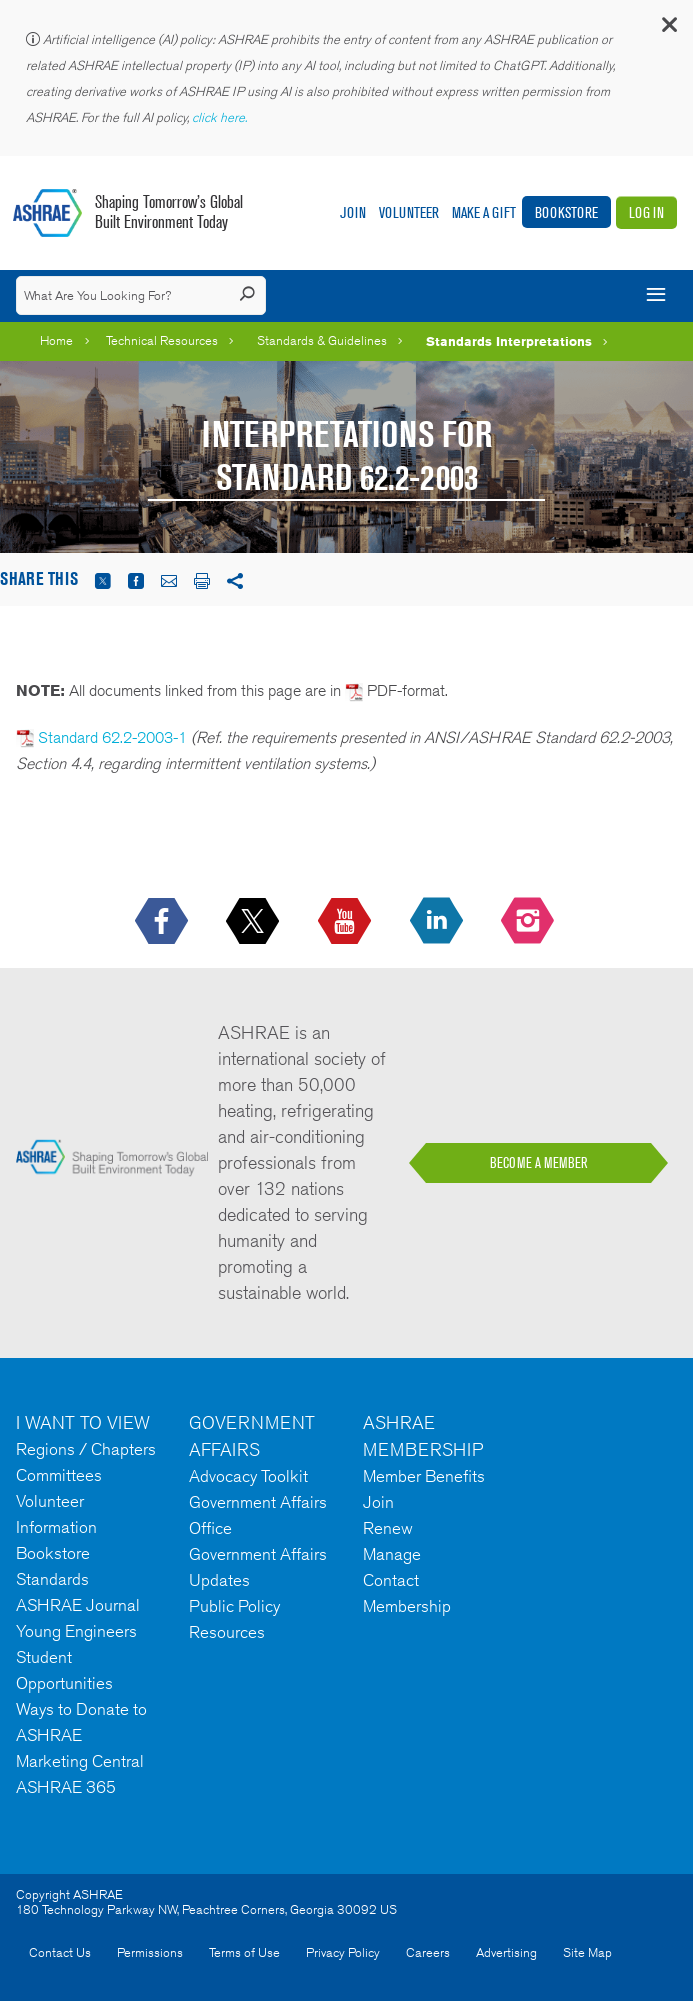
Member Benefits (424, 1476)
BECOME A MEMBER (539, 1163)
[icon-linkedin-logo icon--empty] (438, 922)
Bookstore (566, 212)
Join (353, 212)
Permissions (150, 1952)
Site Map (587, 1952)
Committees (59, 1475)
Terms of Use (244, 1952)
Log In (646, 212)
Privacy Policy (343, 1952)
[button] (668, 29)
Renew (388, 1528)
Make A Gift (484, 212)
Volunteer (409, 212)
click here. (221, 117)
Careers (428, 1952)
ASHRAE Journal (78, 1605)
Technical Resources (162, 340)
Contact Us (60, 1952)
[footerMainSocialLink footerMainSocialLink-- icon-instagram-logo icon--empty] (529, 922)
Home (56, 340)
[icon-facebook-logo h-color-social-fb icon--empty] (163, 922)
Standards (52, 1579)
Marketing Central (80, 1761)
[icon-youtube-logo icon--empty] (346, 922)
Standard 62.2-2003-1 (112, 737)
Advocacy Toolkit (248, 1476)
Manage (392, 1554)
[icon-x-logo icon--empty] (254, 922)
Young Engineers (76, 1631)
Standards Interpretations (509, 341)
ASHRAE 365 (66, 1787)
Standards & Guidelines (322, 340)
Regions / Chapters (86, 1449)
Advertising (506, 1952)
